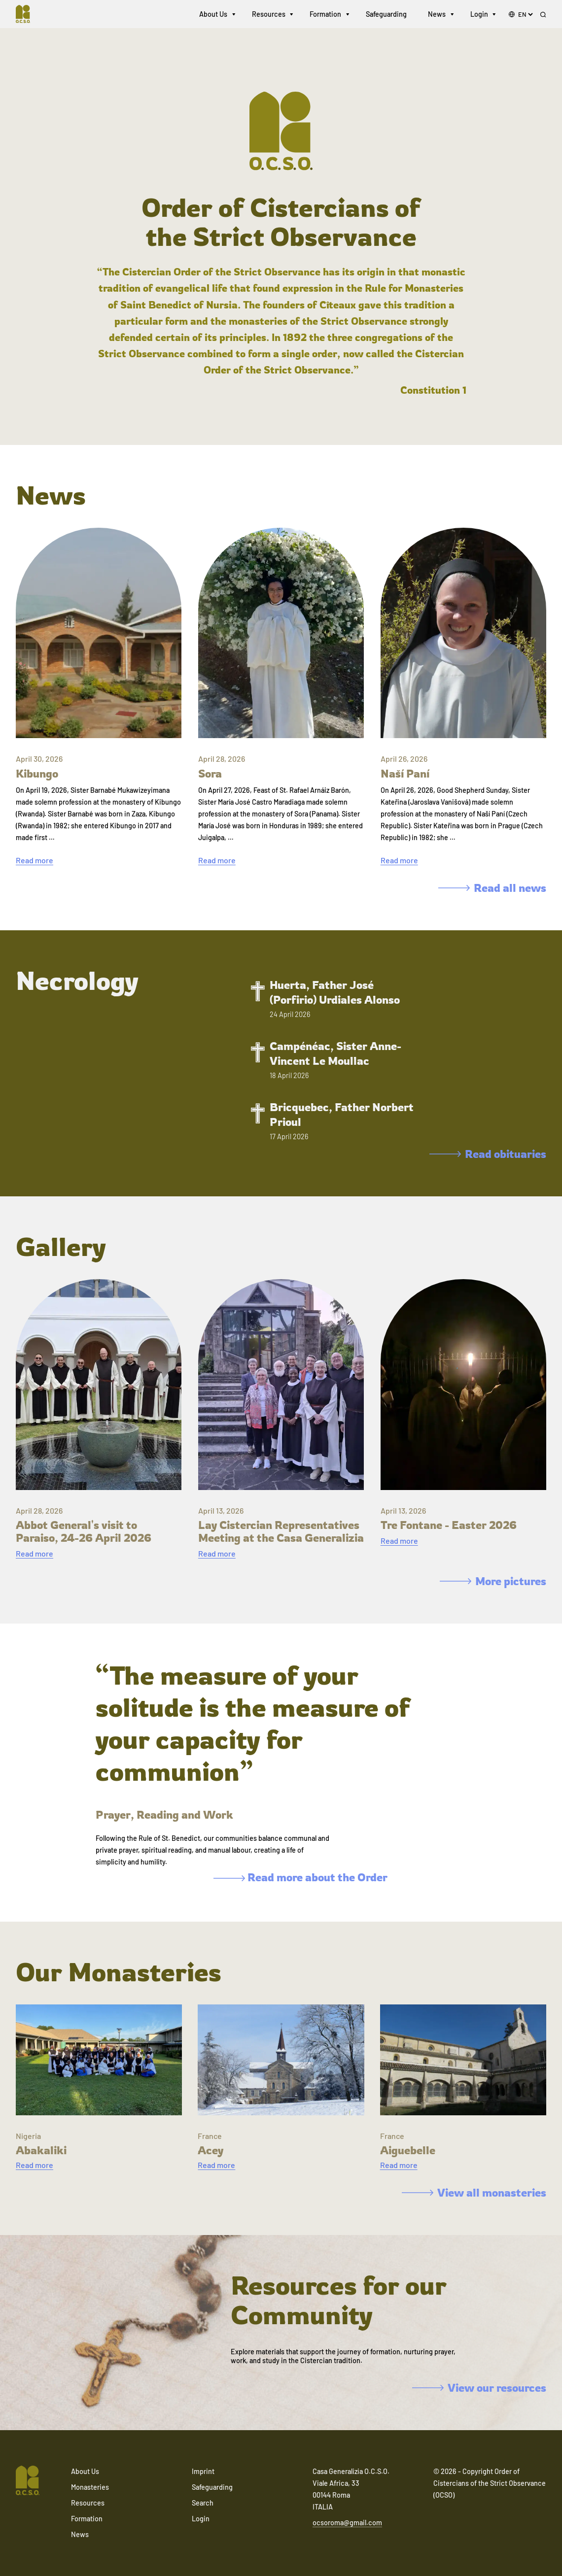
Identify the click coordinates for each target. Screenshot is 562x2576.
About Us (213, 14)
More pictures (493, 1581)
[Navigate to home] (27, 15)
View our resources (479, 2387)
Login (479, 14)
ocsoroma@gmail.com (347, 2522)
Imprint (203, 2471)
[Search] (543, 15)
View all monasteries (474, 2192)
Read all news (492, 887)
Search (202, 2503)
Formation (325, 14)
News (437, 14)
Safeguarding (386, 14)
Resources (268, 14)
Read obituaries (487, 1153)
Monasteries (90, 2487)
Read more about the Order (300, 1877)
